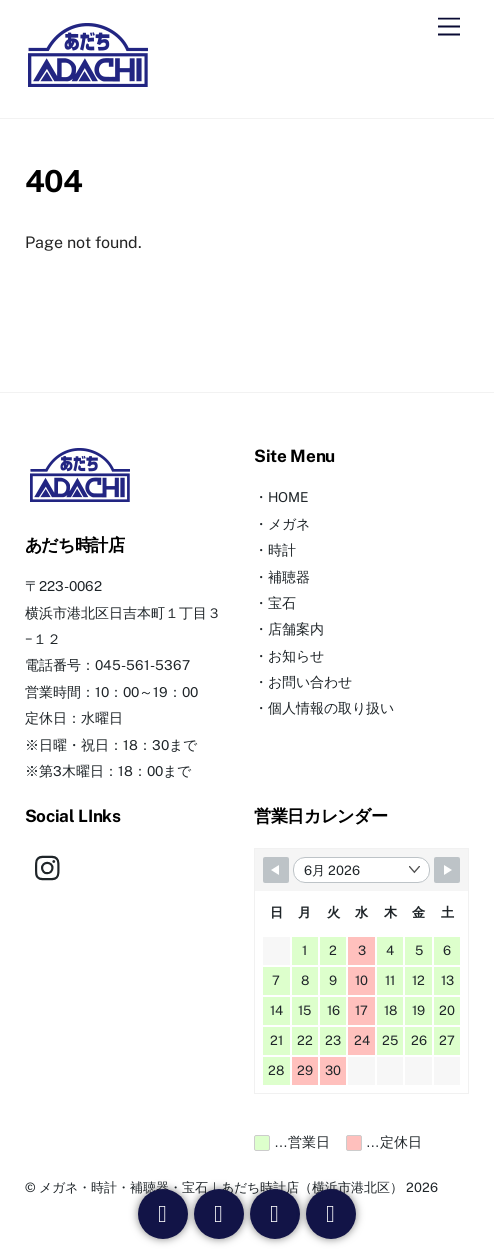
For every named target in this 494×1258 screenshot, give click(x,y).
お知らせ (296, 656)
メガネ (289, 524)
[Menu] (449, 27)
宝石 (282, 603)
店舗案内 (296, 629)
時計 (282, 550)
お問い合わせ (310, 682)
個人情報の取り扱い (331, 708)
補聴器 (289, 577)
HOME (288, 497)
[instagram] (52, 867)
